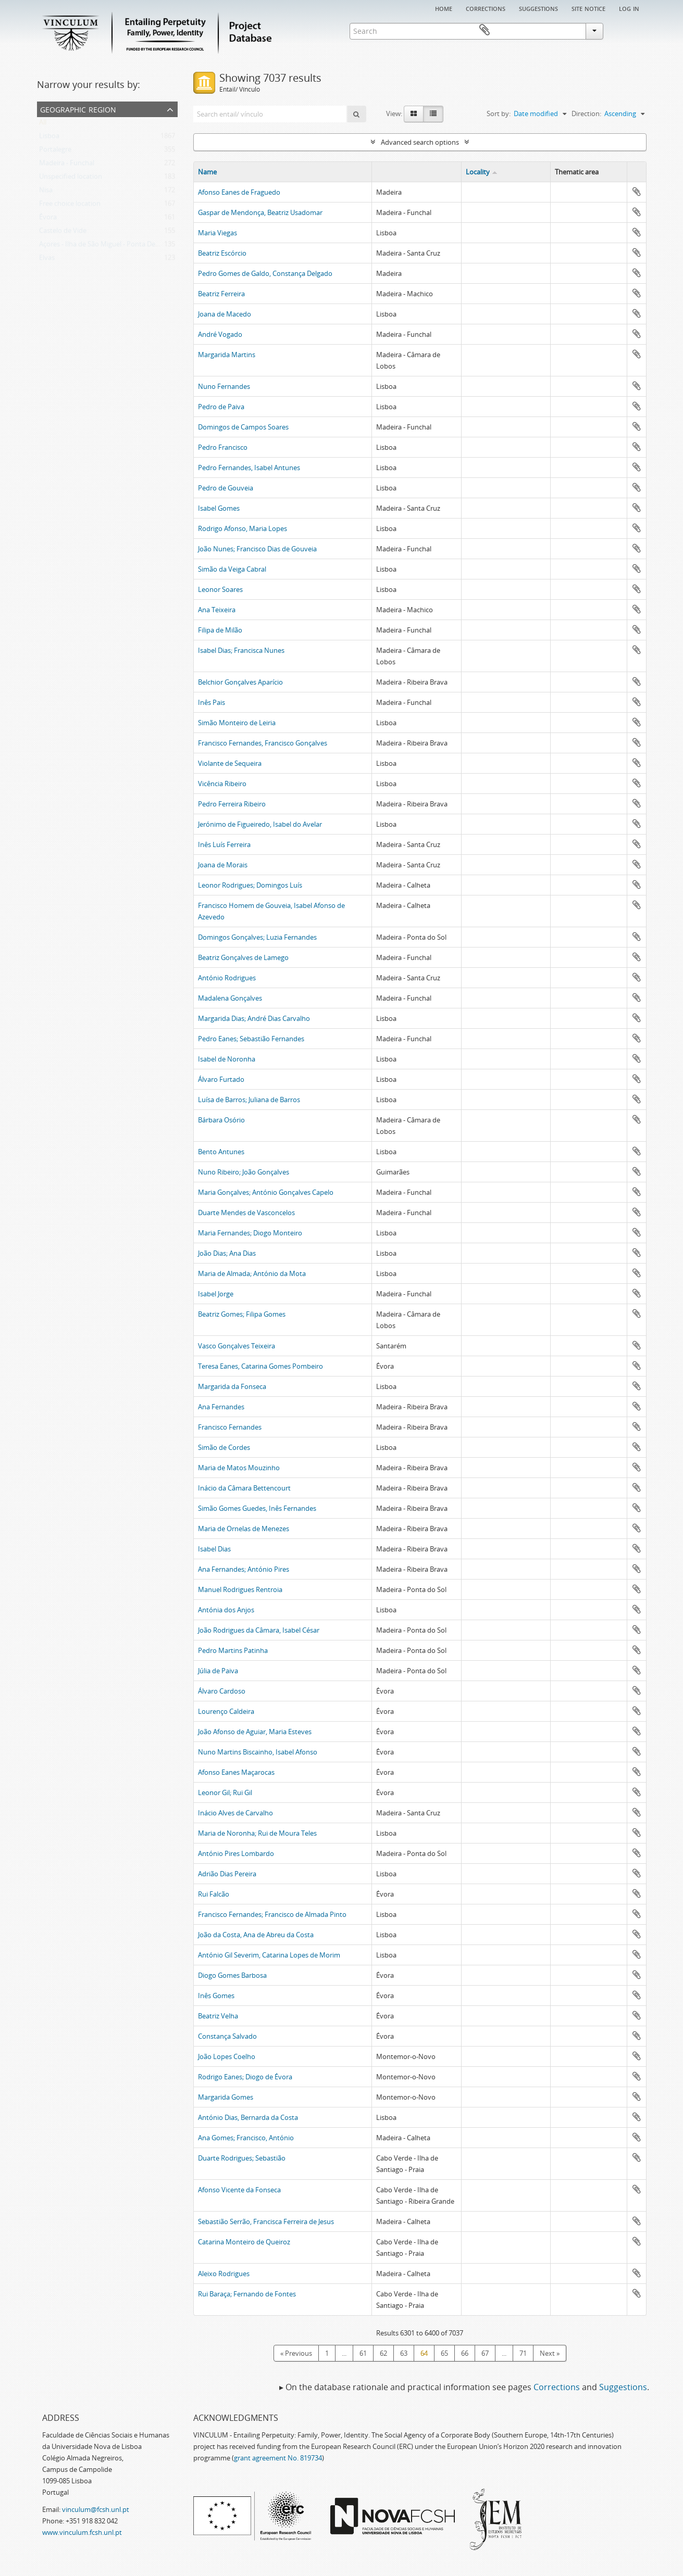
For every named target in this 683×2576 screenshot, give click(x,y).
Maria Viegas (217, 232)
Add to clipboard (636, 191)
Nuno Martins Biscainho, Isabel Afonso (257, 1752)
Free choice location (70, 205)
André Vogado (220, 334)
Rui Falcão (213, 1894)
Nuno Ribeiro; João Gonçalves (243, 1172)
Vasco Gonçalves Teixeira (236, 1345)
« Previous (296, 2353)
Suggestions (538, 8)
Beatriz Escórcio (222, 253)
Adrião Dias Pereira (227, 1873)
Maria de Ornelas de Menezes (243, 1528)
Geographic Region (78, 109)
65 (444, 2353)
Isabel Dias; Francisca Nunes (241, 650)
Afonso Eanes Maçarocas (236, 1772)
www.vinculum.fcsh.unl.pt (82, 2532)
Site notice (588, 8)
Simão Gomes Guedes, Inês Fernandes (257, 1508)
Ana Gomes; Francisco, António (246, 2137)
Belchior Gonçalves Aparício (240, 682)
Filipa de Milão (220, 630)
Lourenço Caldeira (226, 1711)
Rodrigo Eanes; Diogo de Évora (245, 2076)
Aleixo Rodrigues (224, 2273)
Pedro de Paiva (221, 406)
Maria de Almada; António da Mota (252, 1273)
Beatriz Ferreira (221, 293)
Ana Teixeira (216, 609)
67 (485, 2353)
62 (383, 2353)
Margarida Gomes (225, 2097)
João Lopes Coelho (226, 2056)
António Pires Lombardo (236, 1853)
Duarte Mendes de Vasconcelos (246, 1212)
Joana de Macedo (224, 314)
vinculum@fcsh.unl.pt (95, 2509)
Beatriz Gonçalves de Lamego (243, 957)
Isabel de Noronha (226, 1059)
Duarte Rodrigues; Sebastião (241, 2158)
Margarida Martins (226, 354)
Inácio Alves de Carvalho (235, 1812)
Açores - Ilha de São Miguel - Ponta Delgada (105, 246)
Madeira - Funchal (66, 165)
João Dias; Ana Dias (227, 1253)
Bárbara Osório (221, 1120)
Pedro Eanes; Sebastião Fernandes (251, 1038)
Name (207, 171)
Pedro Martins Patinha (233, 1650)
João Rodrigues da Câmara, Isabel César (258, 1630)
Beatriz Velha (218, 2016)
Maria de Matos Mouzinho (239, 1467)
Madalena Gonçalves (230, 998)
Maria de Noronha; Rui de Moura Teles (257, 1833)
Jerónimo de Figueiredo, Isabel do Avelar (260, 824)
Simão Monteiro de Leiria (237, 722)
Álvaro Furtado (221, 1079)
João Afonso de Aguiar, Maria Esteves (255, 1731)
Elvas (47, 259)
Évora (48, 219)
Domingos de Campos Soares (243, 427)
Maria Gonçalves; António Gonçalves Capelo (265, 1192)
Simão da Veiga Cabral (232, 569)
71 (523, 2353)
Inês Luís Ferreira (224, 844)
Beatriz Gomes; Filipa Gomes (241, 1314)
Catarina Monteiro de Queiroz (244, 2241)
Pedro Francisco (222, 447)
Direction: (586, 113)
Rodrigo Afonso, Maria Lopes (242, 528)
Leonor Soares (220, 589)
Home (443, 8)
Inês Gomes (216, 1995)
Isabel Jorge (215, 1293)
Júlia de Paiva (218, 1670)
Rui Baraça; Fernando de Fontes (247, 2294)
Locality (478, 171)
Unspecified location (70, 178)
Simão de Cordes (224, 1447)
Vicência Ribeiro (222, 783)
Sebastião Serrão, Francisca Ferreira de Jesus (266, 2221)
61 (363, 2353)
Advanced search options (420, 142)
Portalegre (55, 151)
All (42, 124)
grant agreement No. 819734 (278, 2458)
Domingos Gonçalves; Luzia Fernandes (257, 937)
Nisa (46, 192)
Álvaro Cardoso (221, 1691)
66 (464, 2353)
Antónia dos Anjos (226, 1609)
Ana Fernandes (221, 1406)
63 (403, 2353)
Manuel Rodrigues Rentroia (240, 1589)
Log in (629, 8)
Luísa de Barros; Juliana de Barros (249, 1099)
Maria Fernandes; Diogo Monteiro (250, 1233)
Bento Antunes (221, 1151)
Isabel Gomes (219, 508)
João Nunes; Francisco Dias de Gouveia (257, 548)
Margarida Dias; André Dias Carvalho (254, 1018)
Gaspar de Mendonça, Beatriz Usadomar (260, 212)
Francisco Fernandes (230, 1427)
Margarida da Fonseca (232, 1386)
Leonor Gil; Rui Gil (225, 1792)
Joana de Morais (222, 864)
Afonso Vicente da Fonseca (239, 2189)
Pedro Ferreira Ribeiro (232, 804)
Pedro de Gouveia (225, 488)
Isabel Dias (214, 1549)
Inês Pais (211, 702)
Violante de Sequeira (230, 763)
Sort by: (499, 113)
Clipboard (631, 30)
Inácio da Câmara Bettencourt (244, 1488)
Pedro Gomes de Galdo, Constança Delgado (265, 273)
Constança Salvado (227, 2036)
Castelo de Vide (62, 232)
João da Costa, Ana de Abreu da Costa (256, 1934)
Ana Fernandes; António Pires (243, 1569)
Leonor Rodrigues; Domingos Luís (250, 885)
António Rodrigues (227, 977)
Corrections (485, 8)
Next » (550, 2353)
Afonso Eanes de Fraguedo (239, 192)
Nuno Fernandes (224, 386)
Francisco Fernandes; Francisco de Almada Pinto (272, 1914)
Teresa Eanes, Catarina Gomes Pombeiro (260, 1366)
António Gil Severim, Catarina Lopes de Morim (269, 1955)
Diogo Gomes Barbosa (232, 1975)
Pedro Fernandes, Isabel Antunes (249, 467)
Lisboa (49, 138)
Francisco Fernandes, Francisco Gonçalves (262, 743)
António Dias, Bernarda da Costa (248, 2117)
